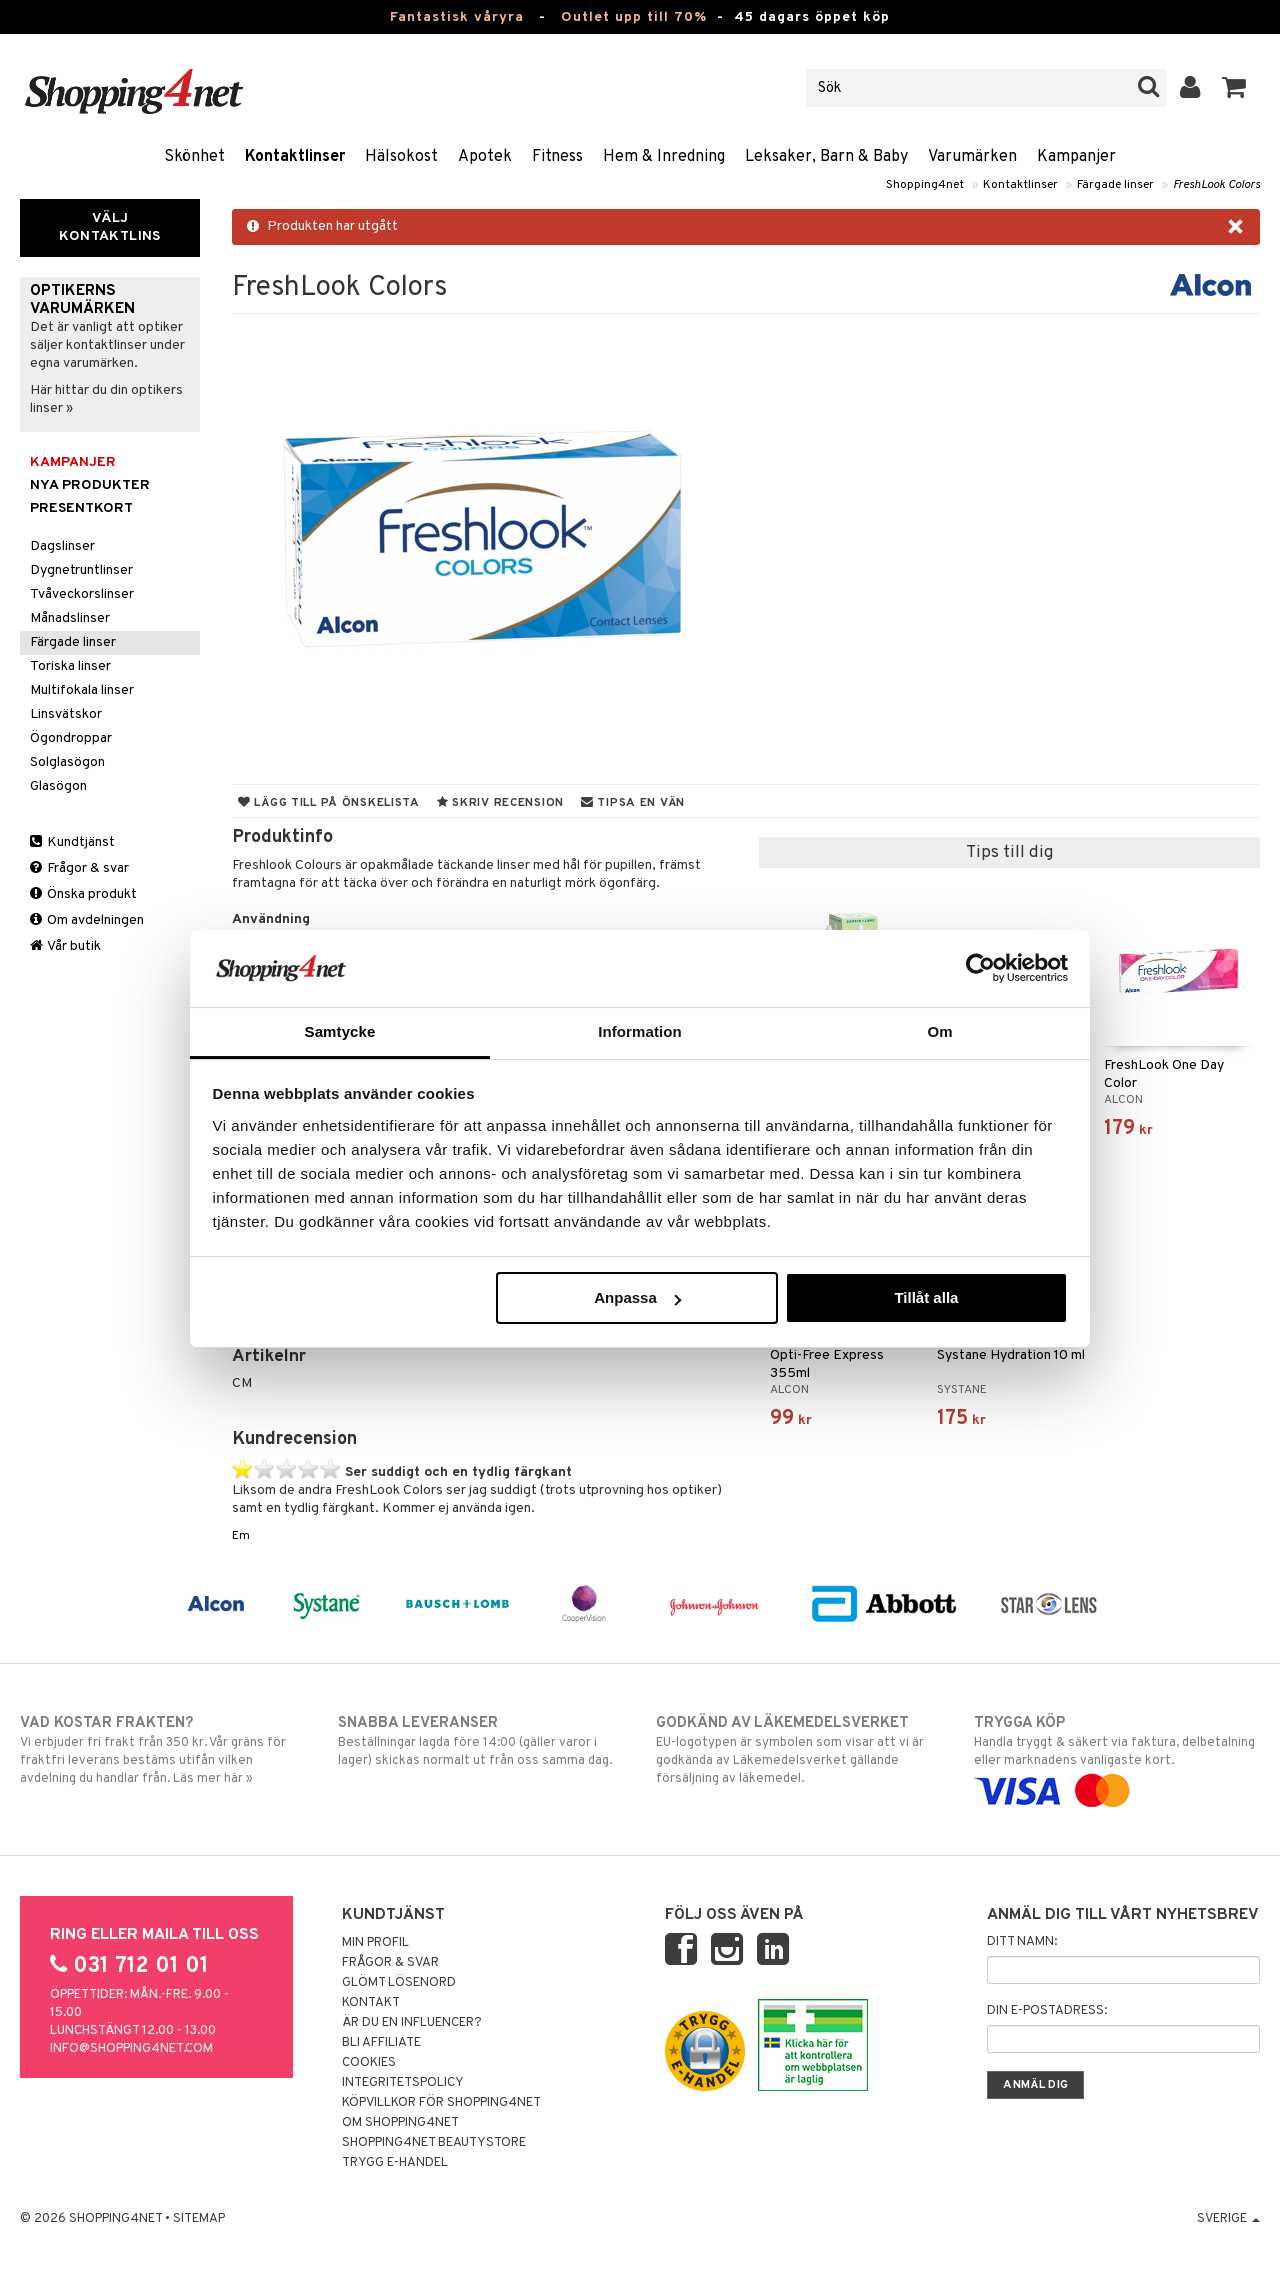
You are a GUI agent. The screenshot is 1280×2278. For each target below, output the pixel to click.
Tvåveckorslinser (82, 594)
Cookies (369, 2063)
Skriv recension (500, 803)
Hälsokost (401, 157)
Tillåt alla (926, 1297)
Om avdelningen (87, 920)
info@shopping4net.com (131, 2049)
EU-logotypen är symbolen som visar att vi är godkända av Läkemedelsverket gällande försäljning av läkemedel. (799, 1750)
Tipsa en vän (633, 803)
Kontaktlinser (295, 157)
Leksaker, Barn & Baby (826, 157)
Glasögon (58, 786)
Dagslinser (62, 546)
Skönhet (194, 157)
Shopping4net (925, 185)
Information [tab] (640, 1031)
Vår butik (65, 946)
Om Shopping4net (400, 2123)
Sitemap (199, 2219)
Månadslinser (70, 618)
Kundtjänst (72, 842)
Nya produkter (90, 485)
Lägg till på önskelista (329, 803)
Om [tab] (939, 1031)
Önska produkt (83, 894)
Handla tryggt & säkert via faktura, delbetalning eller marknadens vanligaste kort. (1117, 1757)
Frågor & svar (79, 868)
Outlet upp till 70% (634, 17)
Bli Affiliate (381, 2043)
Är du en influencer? (412, 2023)
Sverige (1228, 2219)
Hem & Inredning (664, 157)
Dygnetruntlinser (81, 570)
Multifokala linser (82, 690)
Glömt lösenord (399, 1983)
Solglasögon (67, 762)
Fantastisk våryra (457, 17)
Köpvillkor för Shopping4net (441, 2103)
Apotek (485, 157)
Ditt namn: (1022, 1942)
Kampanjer (1076, 157)
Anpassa (637, 1297)
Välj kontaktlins (110, 227)
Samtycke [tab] (340, 1031)
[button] (1234, 88)
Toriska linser (70, 666)
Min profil (375, 1943)
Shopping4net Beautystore (434, 2143)
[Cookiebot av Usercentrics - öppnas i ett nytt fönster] (980, 968)
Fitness (557, 157)
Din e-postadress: (1047, 2011)
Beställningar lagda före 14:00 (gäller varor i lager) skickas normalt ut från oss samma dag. (481, 1741)
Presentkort (81, 508)
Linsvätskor (66, 714)
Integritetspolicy (403, 2083)
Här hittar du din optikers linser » (106, 399)
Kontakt (371, 2003)
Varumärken (972, 157)
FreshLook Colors (1216, 185)
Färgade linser (1115, 185)
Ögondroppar (71, 738)
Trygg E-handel (395, 2163)
